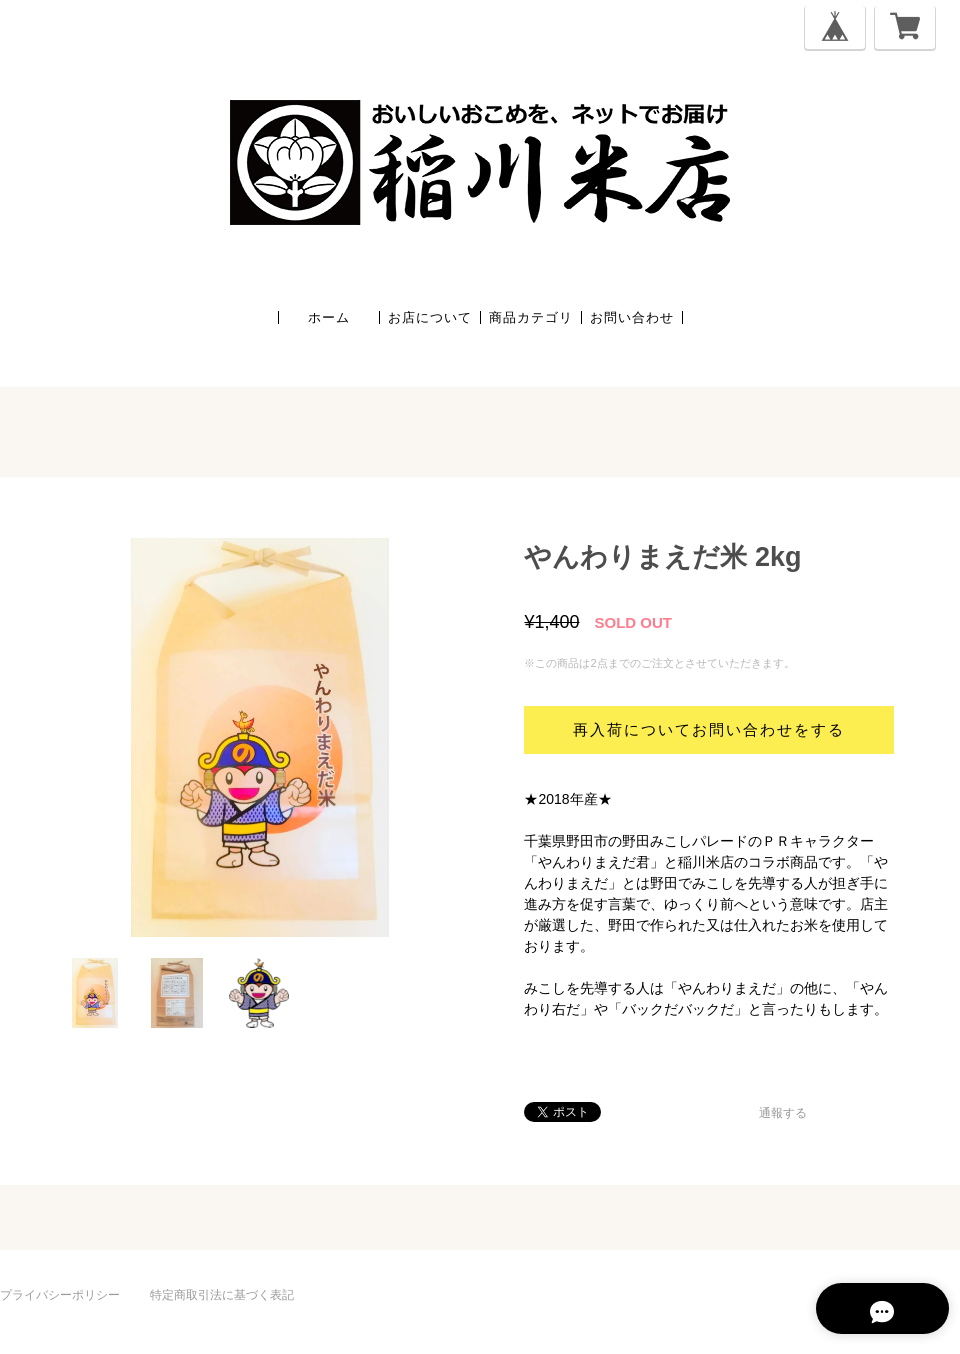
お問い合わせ (632, 317)
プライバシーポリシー (60, 1295)
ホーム (329, 317)
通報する (783, 1113)
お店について (430, 317)
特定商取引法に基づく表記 (222, 1295)
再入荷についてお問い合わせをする (709, 729)
